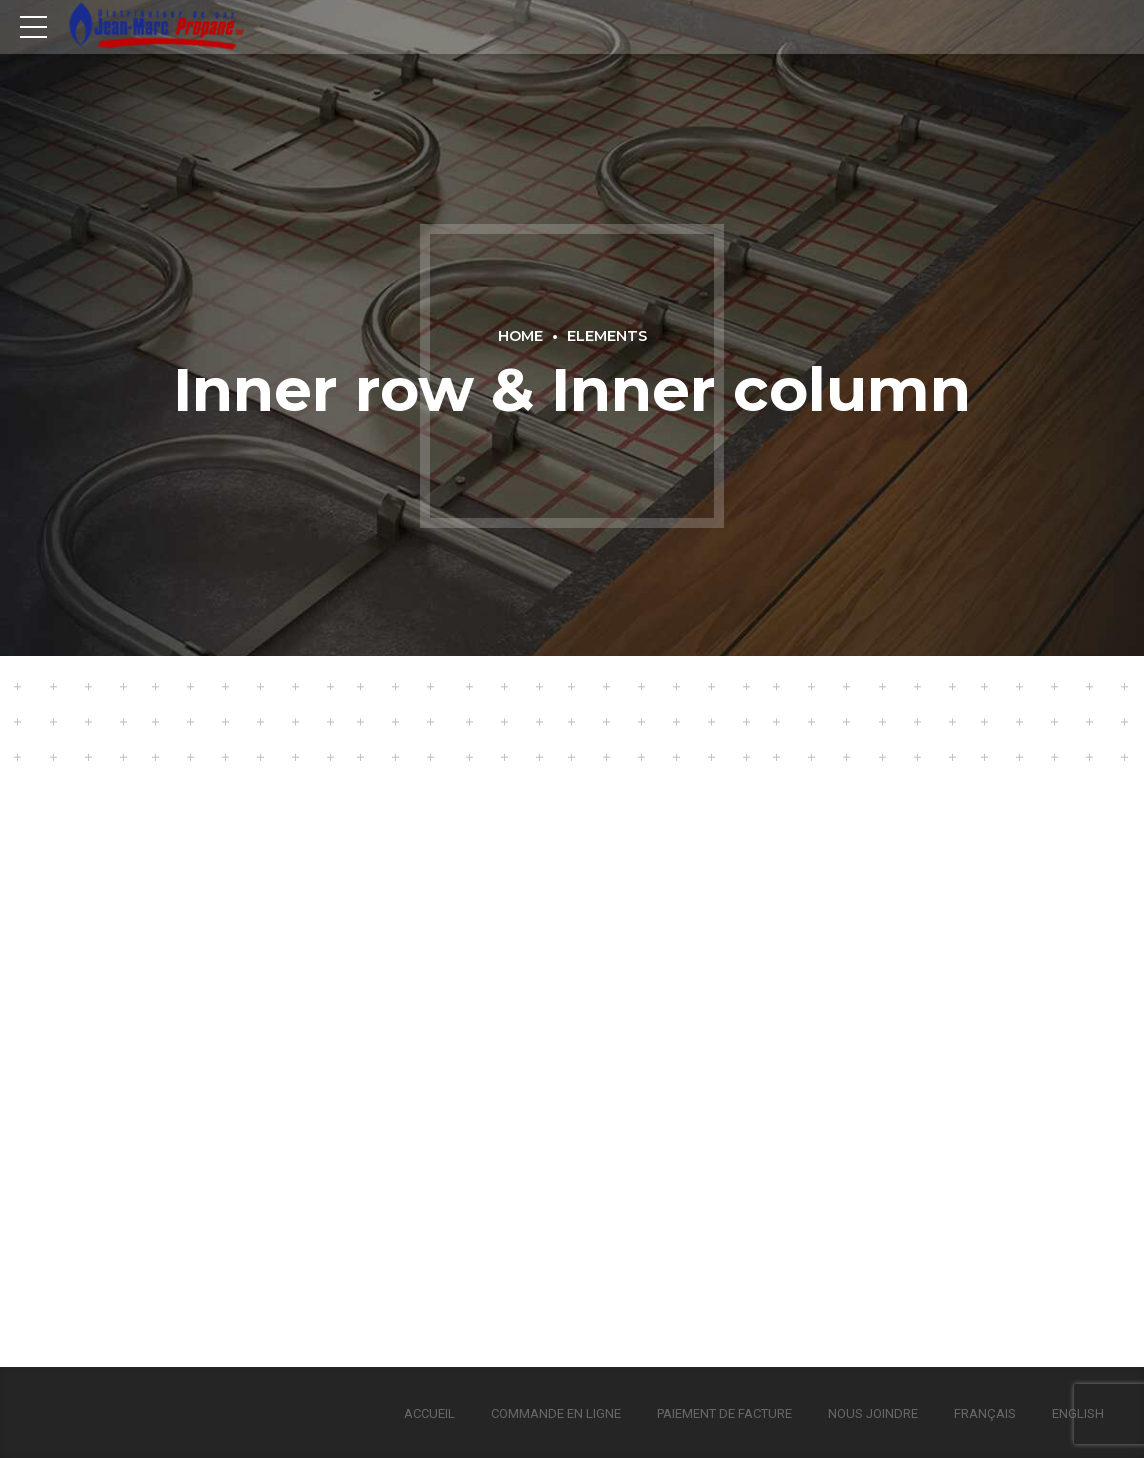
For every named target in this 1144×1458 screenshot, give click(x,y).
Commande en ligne (556, 1413)
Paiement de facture (724, 1413)
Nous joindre (873, 1413)
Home (520, 336)
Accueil (429, 1413)
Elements (607, 336)
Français (985, 1413)
